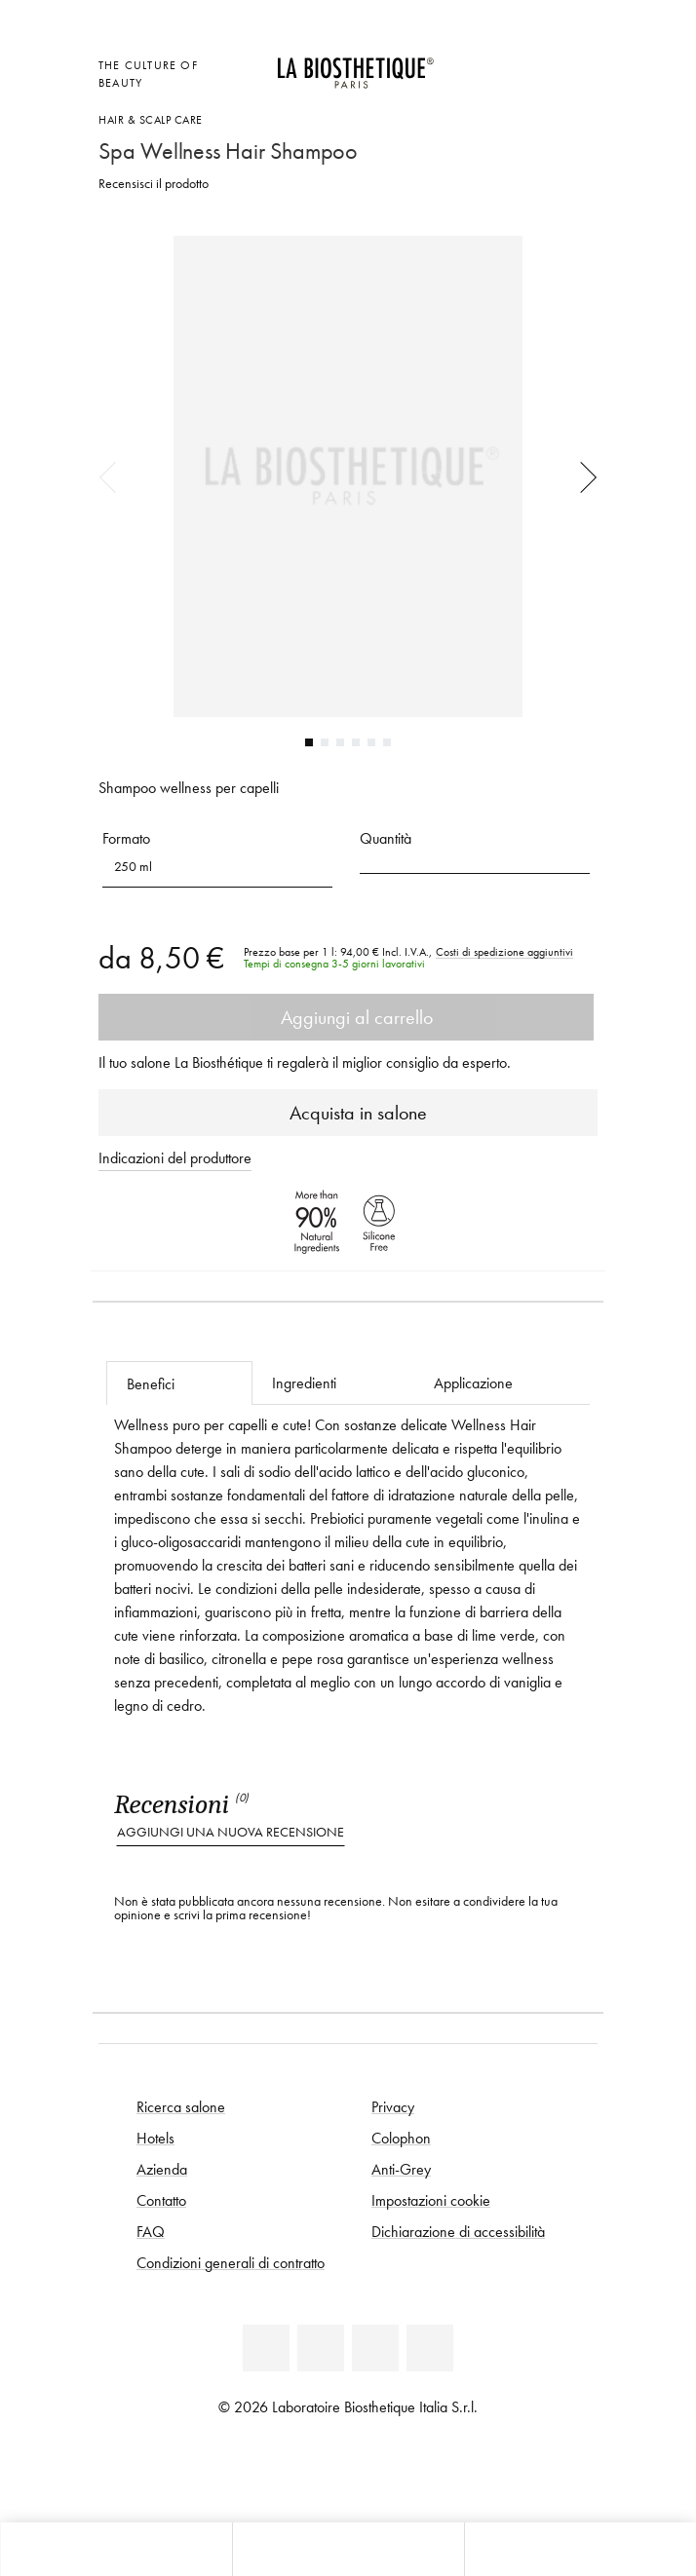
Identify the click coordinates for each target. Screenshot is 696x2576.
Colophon (401, 2137)
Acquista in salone (348, 1112)
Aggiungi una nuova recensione (230, 1832)
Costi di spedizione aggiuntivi (504, 952)
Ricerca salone (180, 2106)
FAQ (150, 2231)
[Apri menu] (348, 2549)
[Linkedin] (266, 2348)
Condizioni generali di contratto (230, 2262)
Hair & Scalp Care (150, 119)
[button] (217, 867)
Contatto (161, 2200)
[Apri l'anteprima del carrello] (489, 89)
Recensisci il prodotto (153, 183)
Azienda (161, 2168)
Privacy (392, 2106)
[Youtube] (375, 2348)
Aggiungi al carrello (346, 1017)
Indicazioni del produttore (174, 1157)
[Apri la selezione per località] (489, 63)
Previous (114, 476)
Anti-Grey (401, 2168)
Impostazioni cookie (430, 2200)
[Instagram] (429, 2348)
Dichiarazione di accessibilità (458, 2231)
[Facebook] (320, 2348)
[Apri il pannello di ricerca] (580, 2549)
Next (582, 476)
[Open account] (536, 63)
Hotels (155, 2137)
